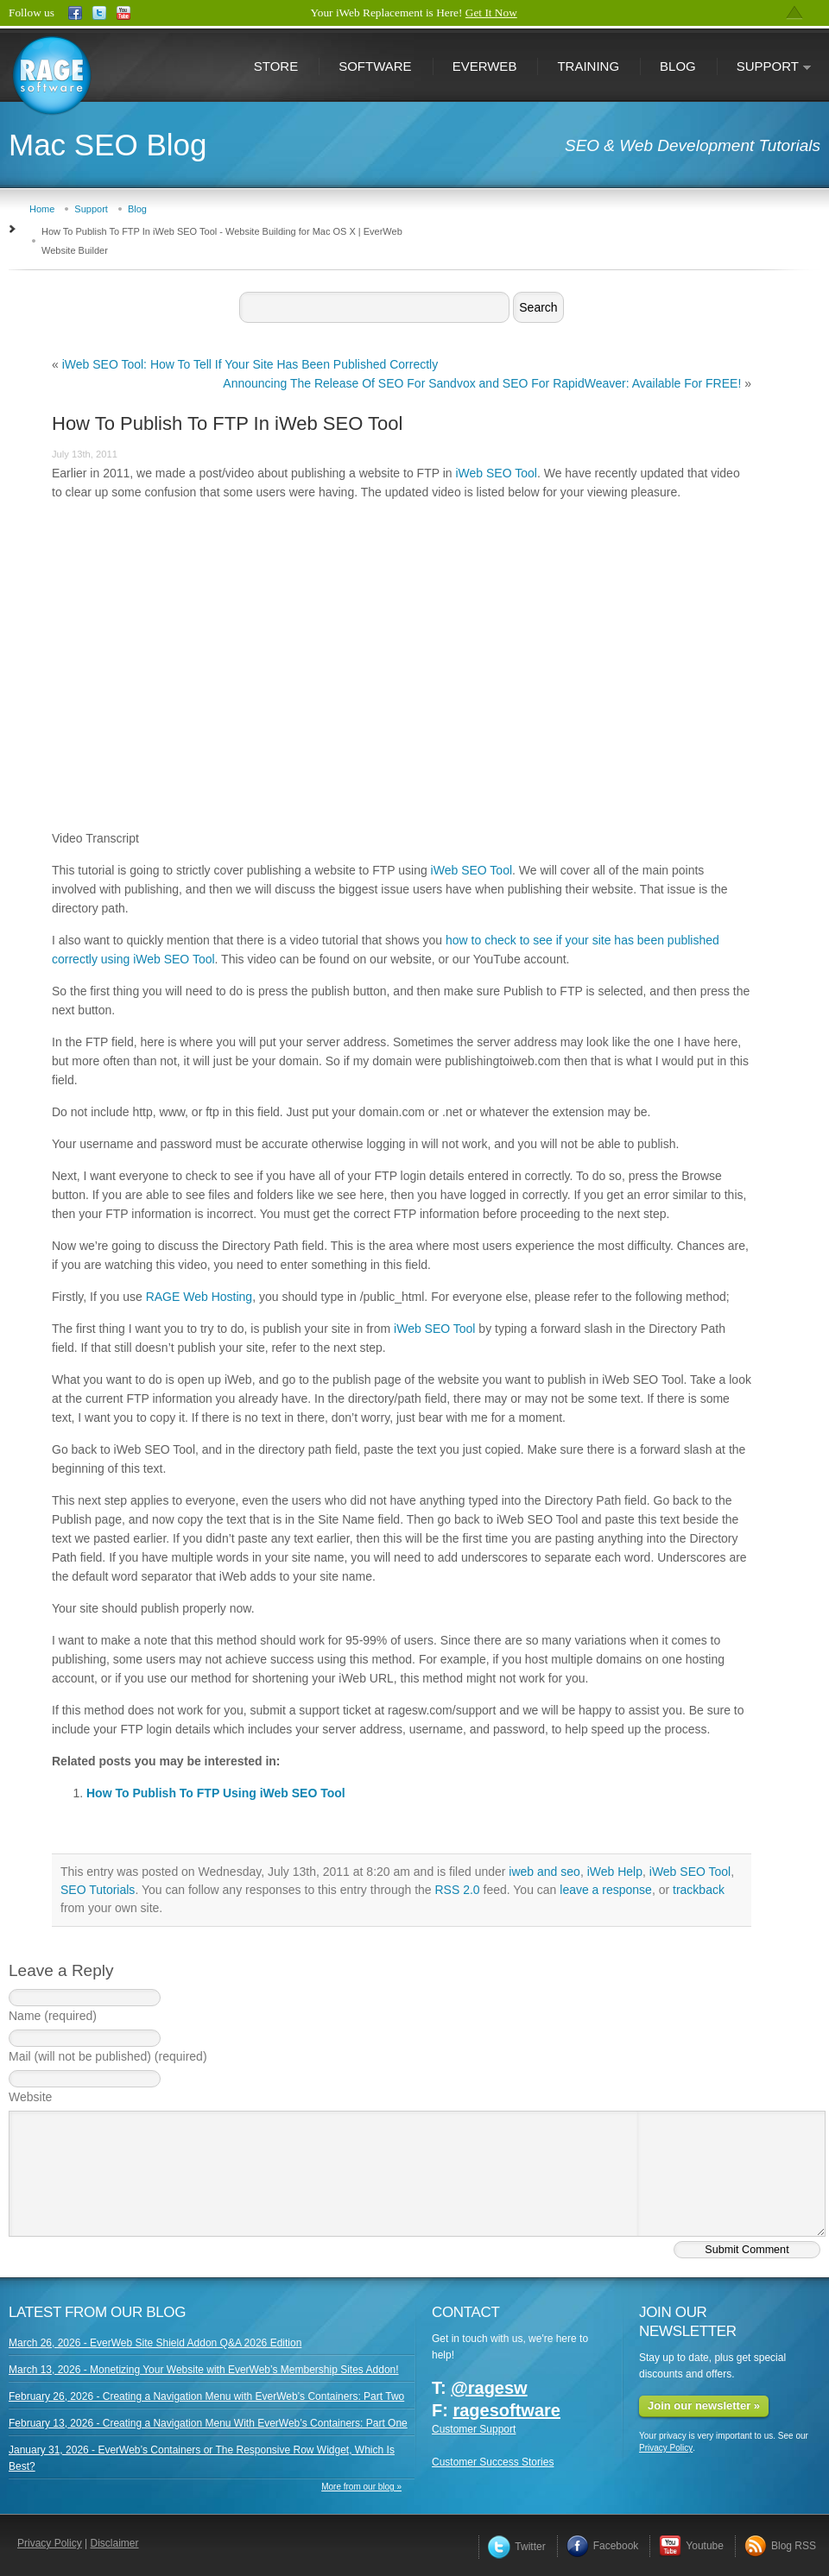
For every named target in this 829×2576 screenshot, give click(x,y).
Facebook (602, 2546)
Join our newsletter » (704, 2405)
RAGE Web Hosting (199, 1297)
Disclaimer (115, 2543)
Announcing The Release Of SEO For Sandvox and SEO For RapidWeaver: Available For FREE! (482, 383)
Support (764, 68)
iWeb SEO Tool (495, 473)
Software (375, 66)
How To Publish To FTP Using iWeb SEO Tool (215, 1793)
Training (588, 66)
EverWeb (484, 66)
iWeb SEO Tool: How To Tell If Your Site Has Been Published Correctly (250, 364)
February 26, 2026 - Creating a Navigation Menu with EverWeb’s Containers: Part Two (206, 2396)
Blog (678, 66)
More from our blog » (361, 2486)
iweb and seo (544, 1871)
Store (276, 66)
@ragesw (489, 2387)
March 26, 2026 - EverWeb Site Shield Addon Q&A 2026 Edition (155, 2343)
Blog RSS (780, 2546)
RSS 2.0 (456, 1890)
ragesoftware (506, 2410)
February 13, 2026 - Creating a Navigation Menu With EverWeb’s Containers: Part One (208, 2423)
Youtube (691, 2546)
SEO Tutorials (97, 1890)
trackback (699, 1890)
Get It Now (491, 12)
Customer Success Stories (493, 2462)
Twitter (516, 2547)
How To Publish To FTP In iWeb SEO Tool (227, 423)
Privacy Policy (666, 2448)
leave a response (606, 1890)
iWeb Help (614, 1871)
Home (41, 209)
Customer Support (474, 2429)
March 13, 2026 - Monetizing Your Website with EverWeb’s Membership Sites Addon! (204, 2370)
